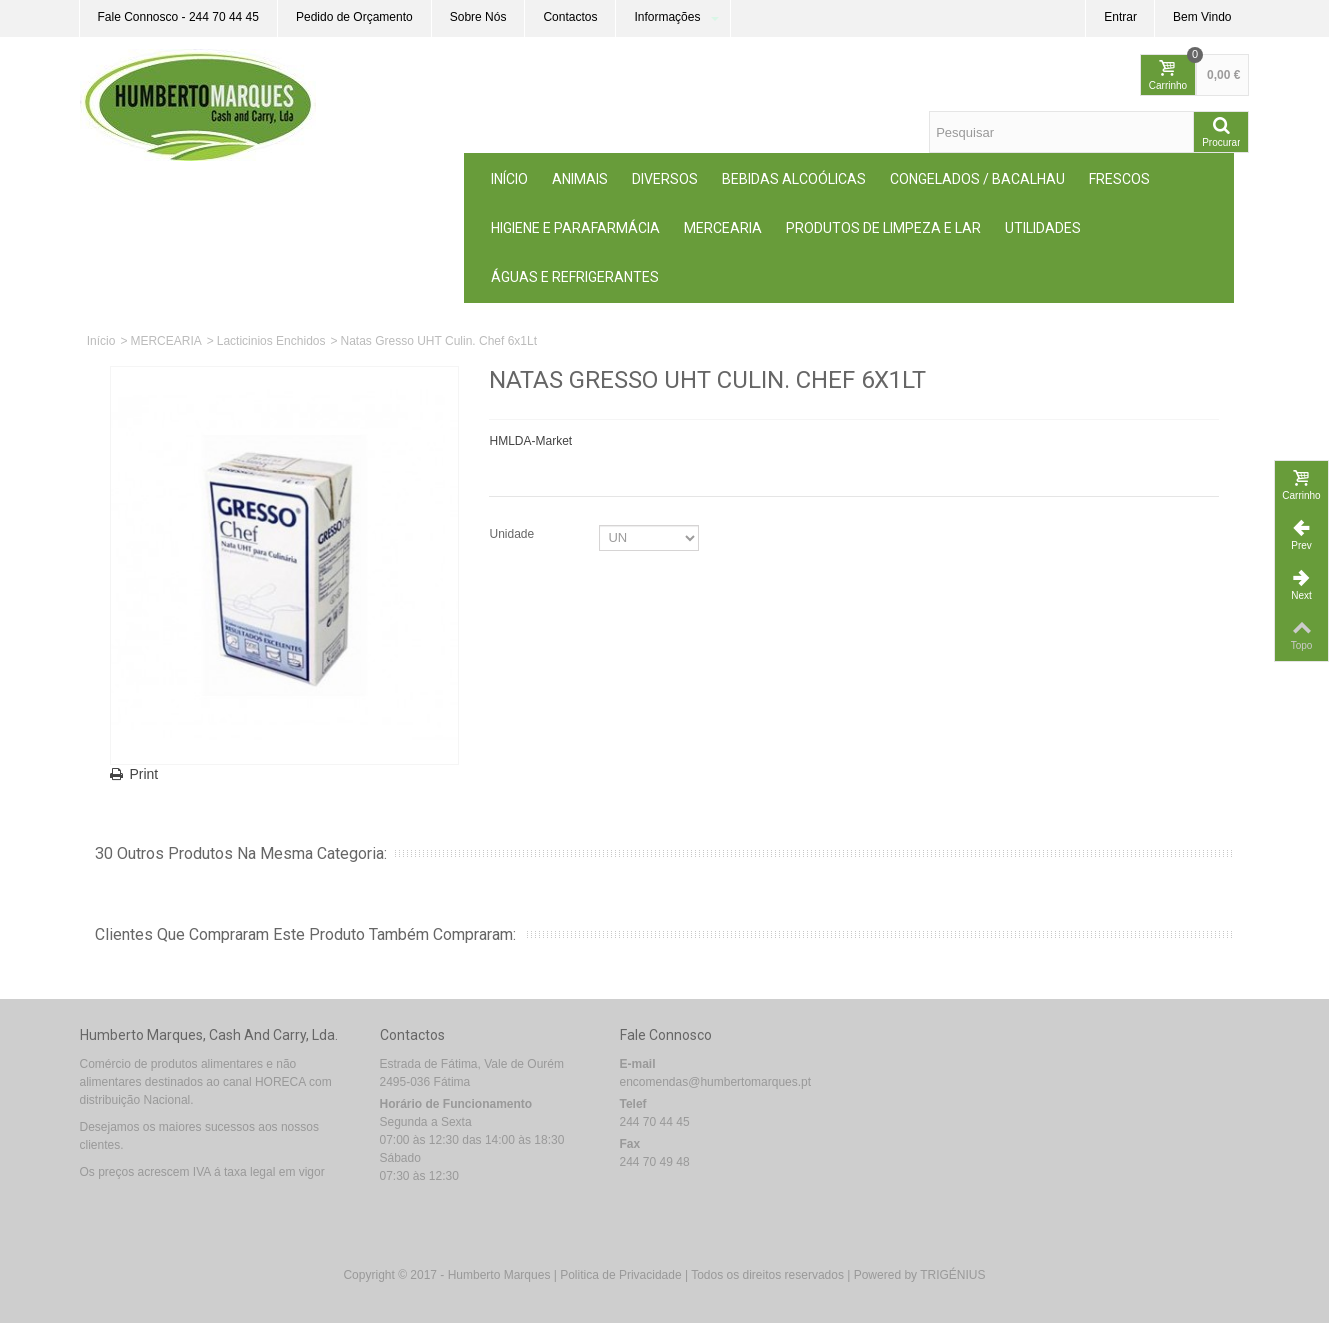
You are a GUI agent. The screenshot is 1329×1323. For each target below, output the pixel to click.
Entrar (1120, 17)
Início (509, 179)
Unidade (513, 534)
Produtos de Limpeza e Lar (883, 228)
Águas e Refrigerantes (575, 277)
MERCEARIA (723, 228)
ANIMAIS (580, 179)
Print (144, 774)
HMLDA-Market (530, 441)
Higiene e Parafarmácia (575, 228)
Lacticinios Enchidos (271, 341)
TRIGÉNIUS (952, 1275)
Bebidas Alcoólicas (794, 179)
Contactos (570, 17)
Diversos (665, 179)
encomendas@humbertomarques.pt (716, 1082)
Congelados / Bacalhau (977, 179)
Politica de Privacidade (620, 1275)
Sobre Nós (478, 17)
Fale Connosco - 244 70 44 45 (178, 17)
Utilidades (1043, 228)
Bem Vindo (1202, 17)
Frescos (1119, 179)
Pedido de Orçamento (354, 17)
